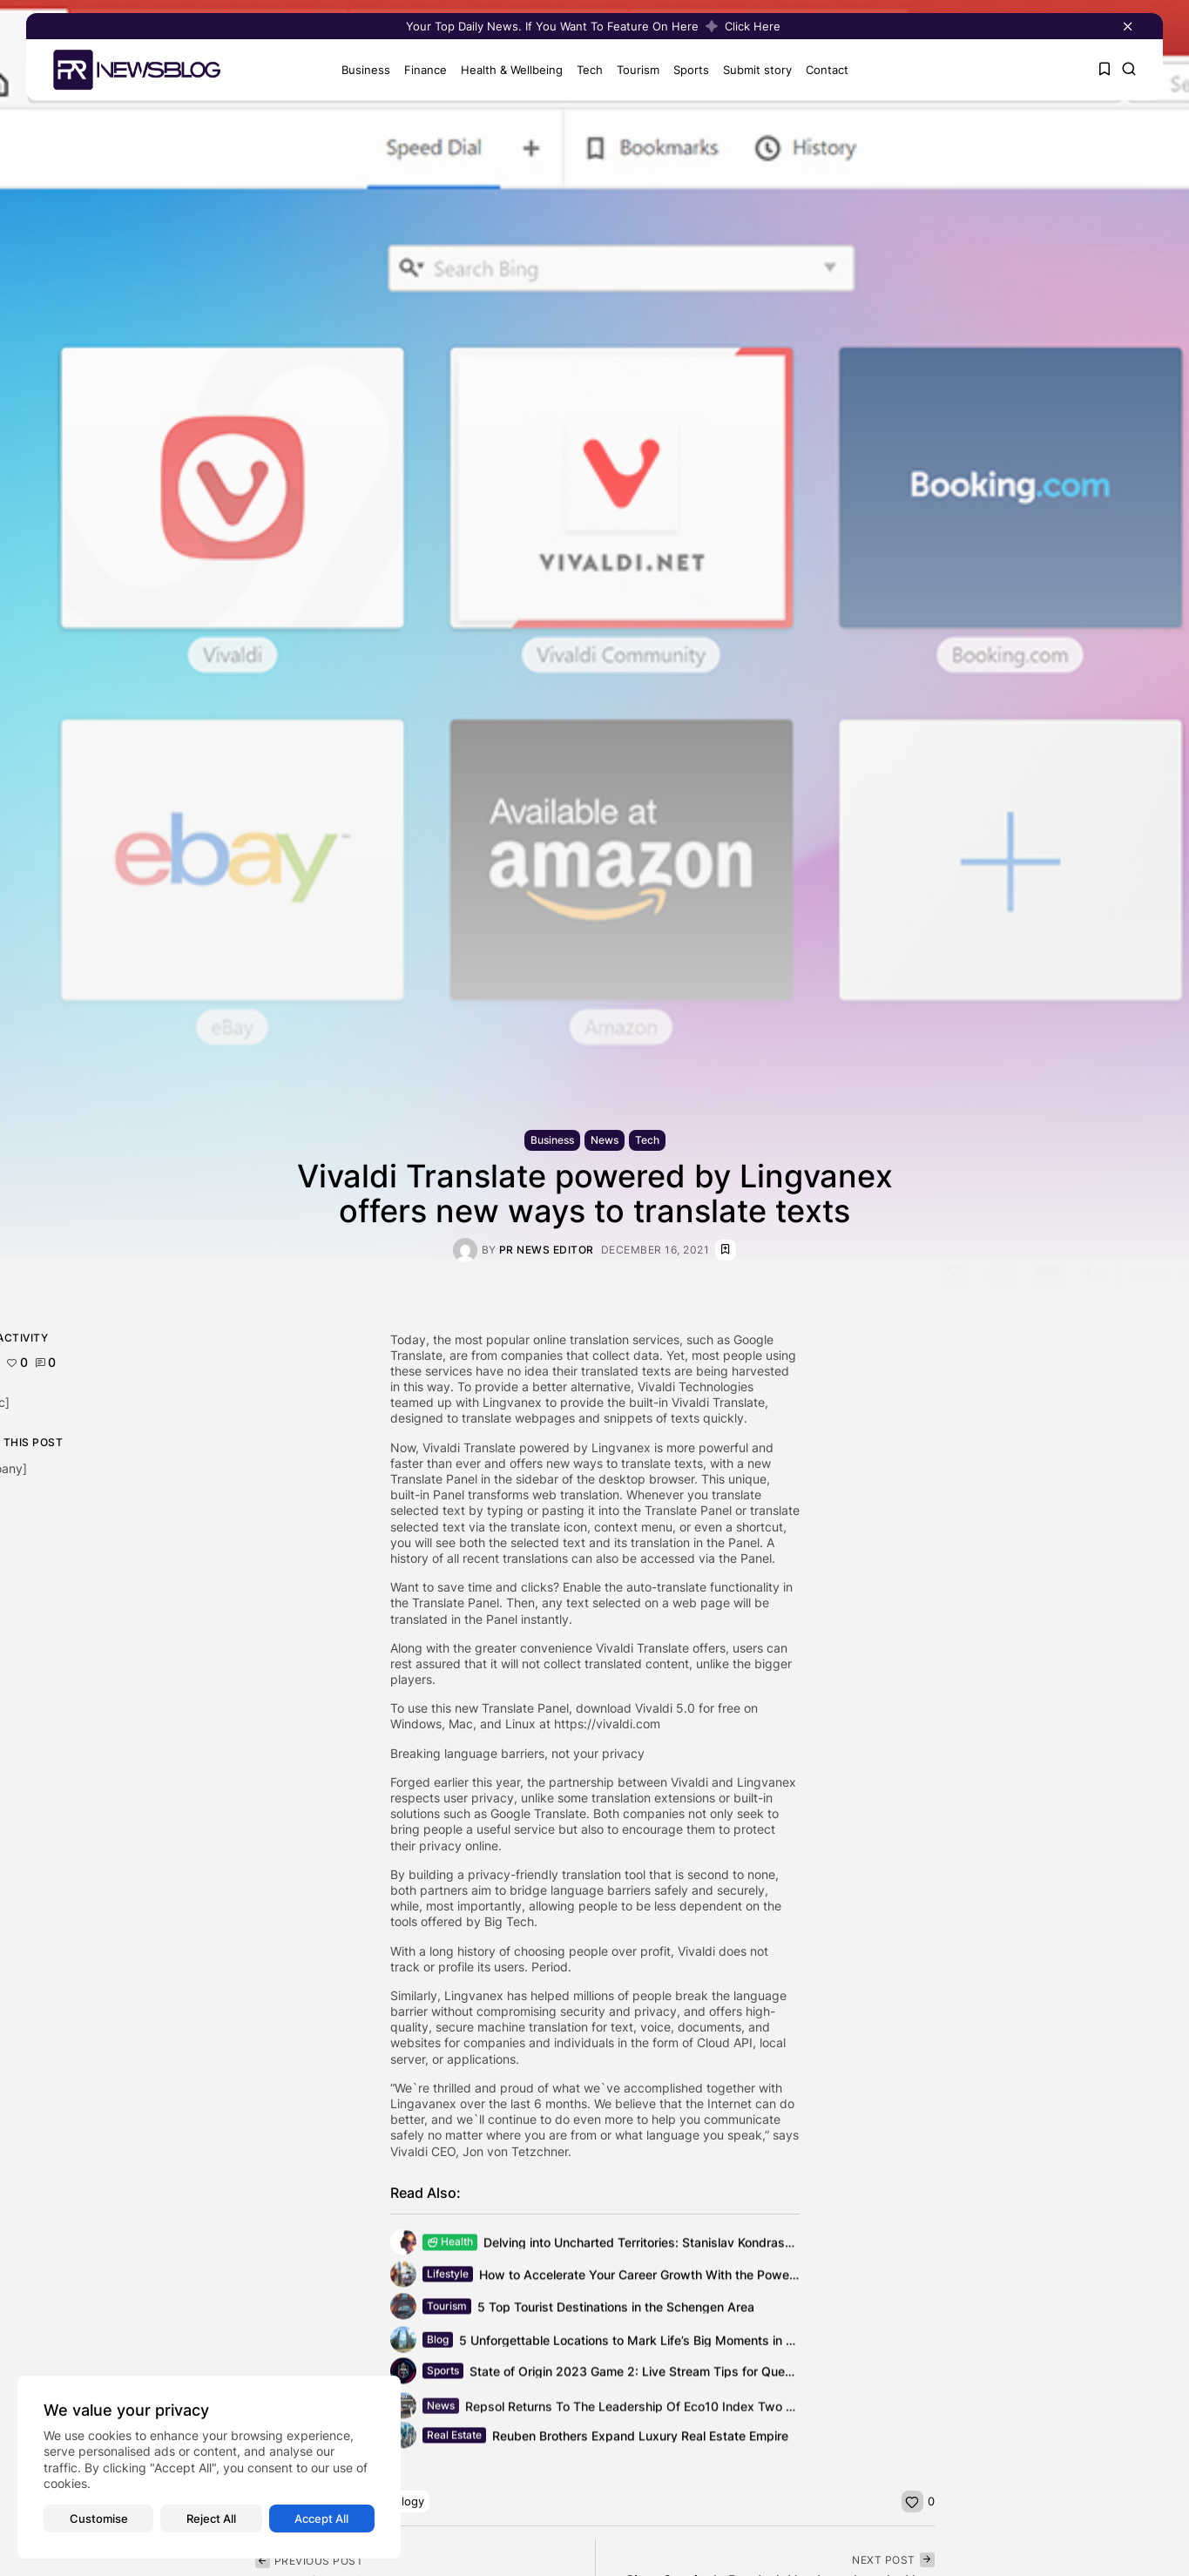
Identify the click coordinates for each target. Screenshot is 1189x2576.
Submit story (753, 70)
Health (450, 2244)
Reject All (211, 2518)
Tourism (633, 70)
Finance (421, 70)
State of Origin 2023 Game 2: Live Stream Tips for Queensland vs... (664, 2373)
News (604, 1139)
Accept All (321, 2518)
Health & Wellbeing (507, 70)
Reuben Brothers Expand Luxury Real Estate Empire (640, 2438)
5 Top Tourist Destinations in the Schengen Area (615, 2309)
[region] (209, 2467)
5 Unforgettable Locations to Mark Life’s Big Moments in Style (636, 2343)
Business (361, 70)
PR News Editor (546, 1250)
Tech (585, 70)
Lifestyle (448, 2276)
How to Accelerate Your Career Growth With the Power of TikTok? (667, 2276)
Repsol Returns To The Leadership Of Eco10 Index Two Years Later (658, 2411)
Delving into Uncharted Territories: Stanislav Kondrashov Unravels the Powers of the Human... (751, 2244)
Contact (822, 70)
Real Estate (454, 2437)
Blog (438, 2343)
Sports (687, 70)
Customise (99, 2518)
